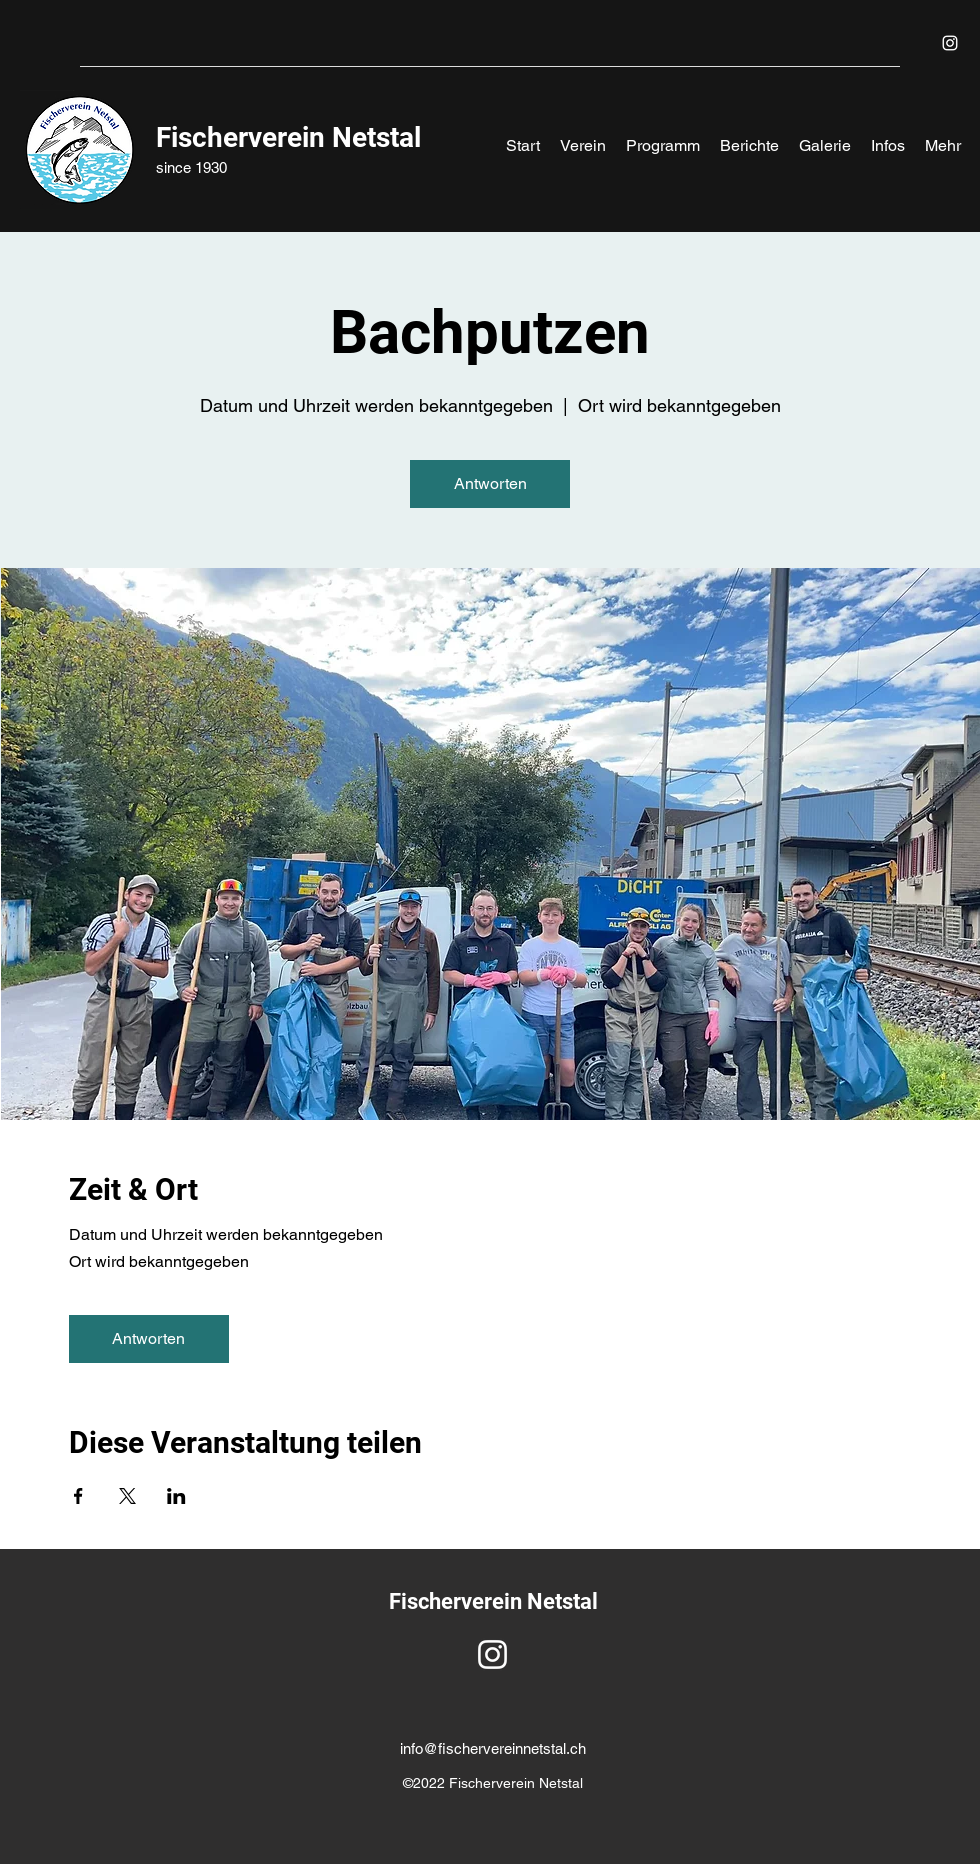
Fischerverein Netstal (288, 137)
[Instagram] (950, 43)
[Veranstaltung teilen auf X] (127, 1496)
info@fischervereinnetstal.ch (493, 1748)
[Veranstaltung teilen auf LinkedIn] (176, 1496)
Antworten (490, 483)
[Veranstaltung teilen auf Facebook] (78, 1496)
